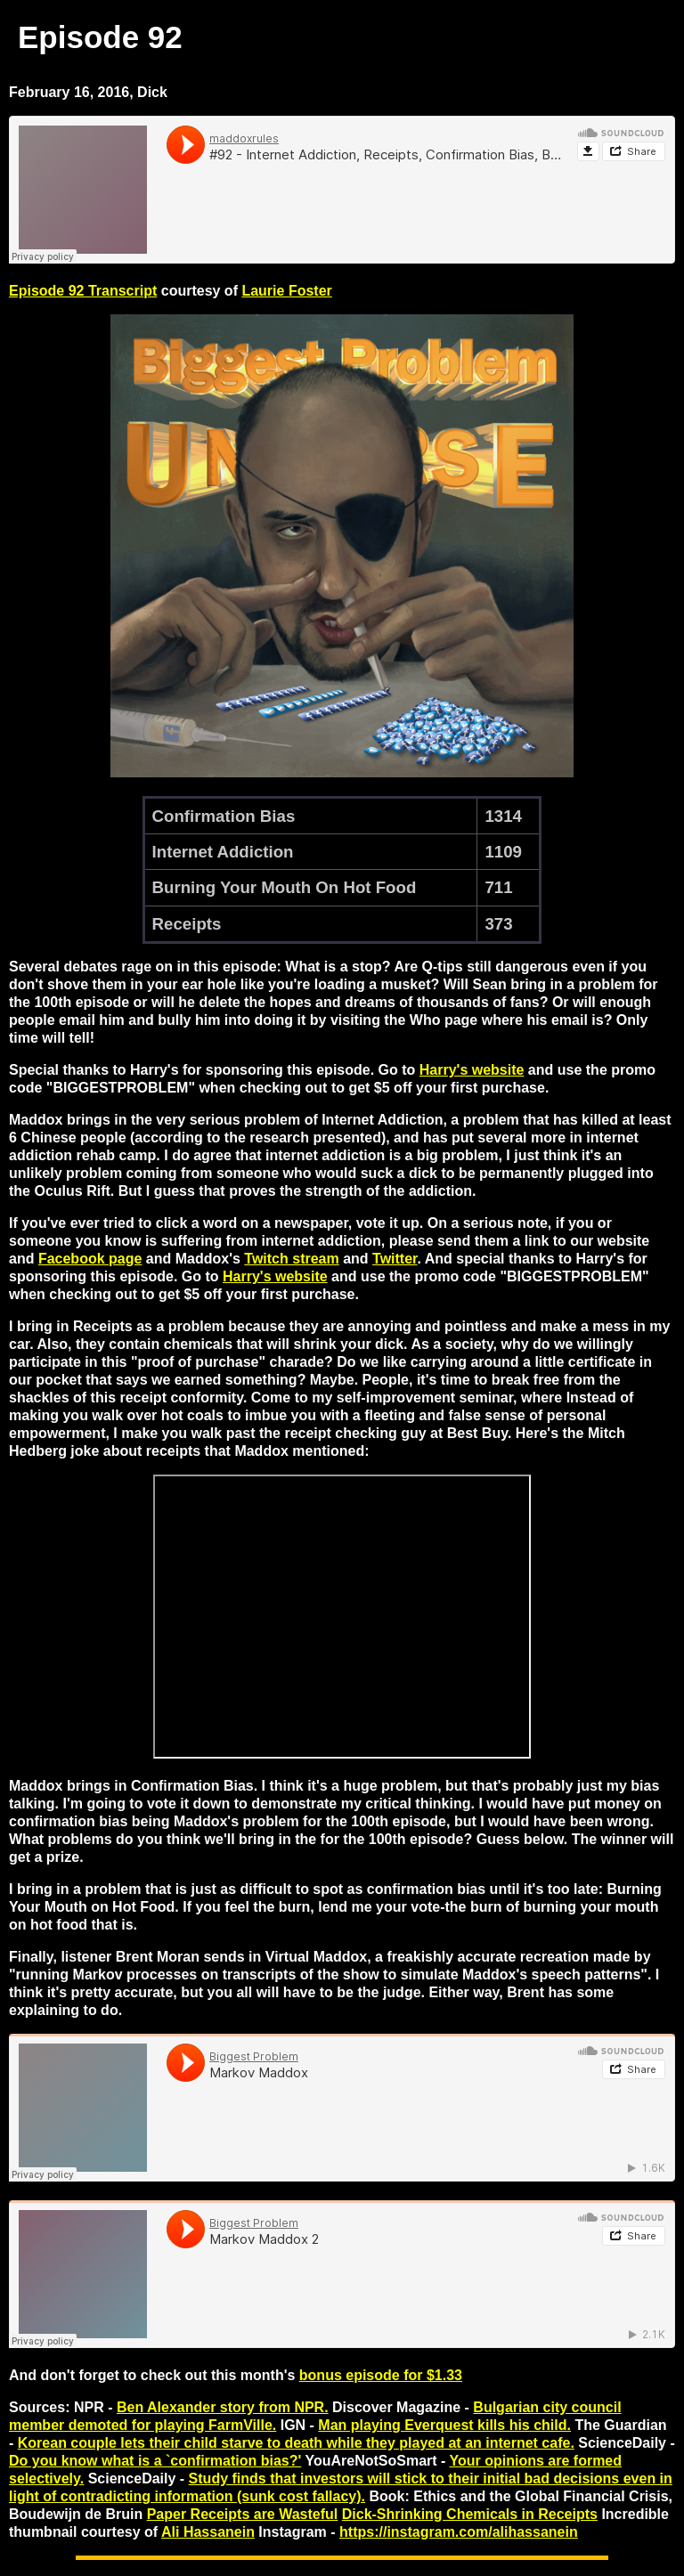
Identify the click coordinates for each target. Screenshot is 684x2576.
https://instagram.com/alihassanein (458, 2531)
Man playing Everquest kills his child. (444, 2425)
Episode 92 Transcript (83, 290)
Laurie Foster (286, 290)
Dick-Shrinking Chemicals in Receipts (470, 2514)
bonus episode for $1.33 (380, 2375)
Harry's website (472, 1069)
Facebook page (90, 1258)
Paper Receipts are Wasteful (242, 2514)
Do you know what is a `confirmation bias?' (155, 2460)
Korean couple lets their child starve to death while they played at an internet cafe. (296, 2442)
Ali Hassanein (208, 2531)
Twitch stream (291, 1258)
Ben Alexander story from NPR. (223, 2407)
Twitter (394, 1258)
